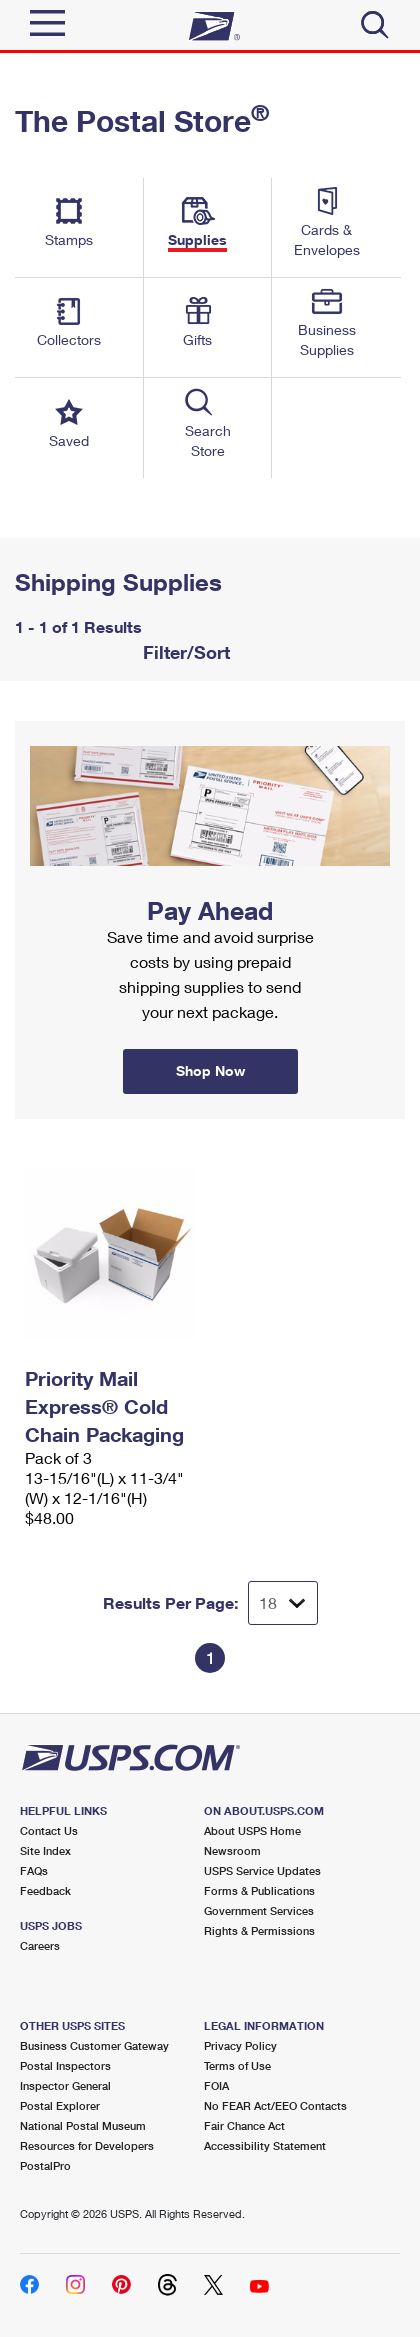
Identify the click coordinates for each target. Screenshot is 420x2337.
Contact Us (49, 1830)
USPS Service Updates (262, 1870)
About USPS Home (252, 1830)
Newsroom (232, 1850)
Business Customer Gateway (94, 2045)
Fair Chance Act (244, 2125)
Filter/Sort (184, 652)
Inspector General (65, 2085)
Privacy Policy (240, 2045)
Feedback (45, 1890)
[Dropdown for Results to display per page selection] (283, 1603)
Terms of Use (237, 2065)
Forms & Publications (259, 1890)
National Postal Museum (83, 2125)
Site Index (45, 1850)
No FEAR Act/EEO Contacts (275, 2105)
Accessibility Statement (265, 2145)
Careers (40, 1945)
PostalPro (45, 2165)
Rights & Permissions (259, 1930)
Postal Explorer (60, 2105)
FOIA (216, 2085)
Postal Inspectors (65, 2065)
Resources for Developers (87, 2145)
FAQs (34, 1870)
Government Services (259, 1910)
